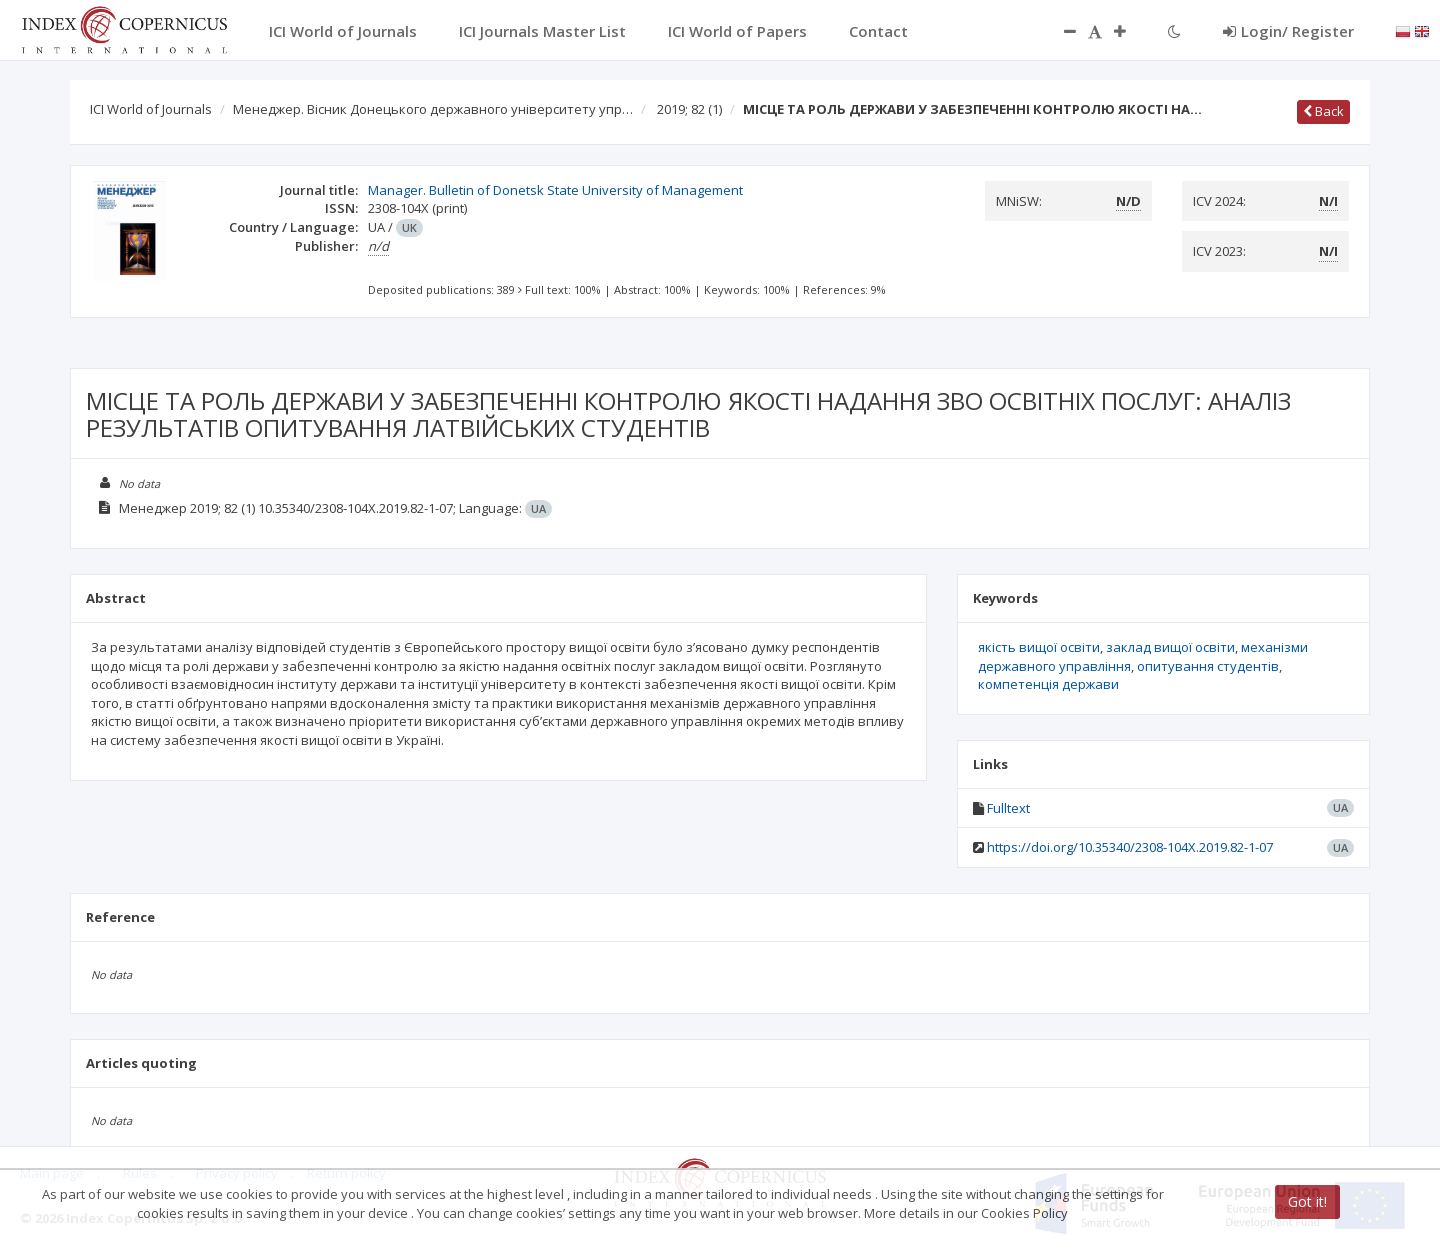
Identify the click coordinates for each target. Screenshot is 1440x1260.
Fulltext (1008, 808)
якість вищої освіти (1039, 647)
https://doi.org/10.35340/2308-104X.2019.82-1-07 (1130, 847)
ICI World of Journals (151, 109)
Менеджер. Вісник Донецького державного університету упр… (433, 109)
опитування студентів (1208, 666)
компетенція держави (1048, 684)
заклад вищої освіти (1170, 647)
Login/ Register (1288, 31)
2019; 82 (689, 109)
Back (1323, 111)
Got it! (1307, 1201)
